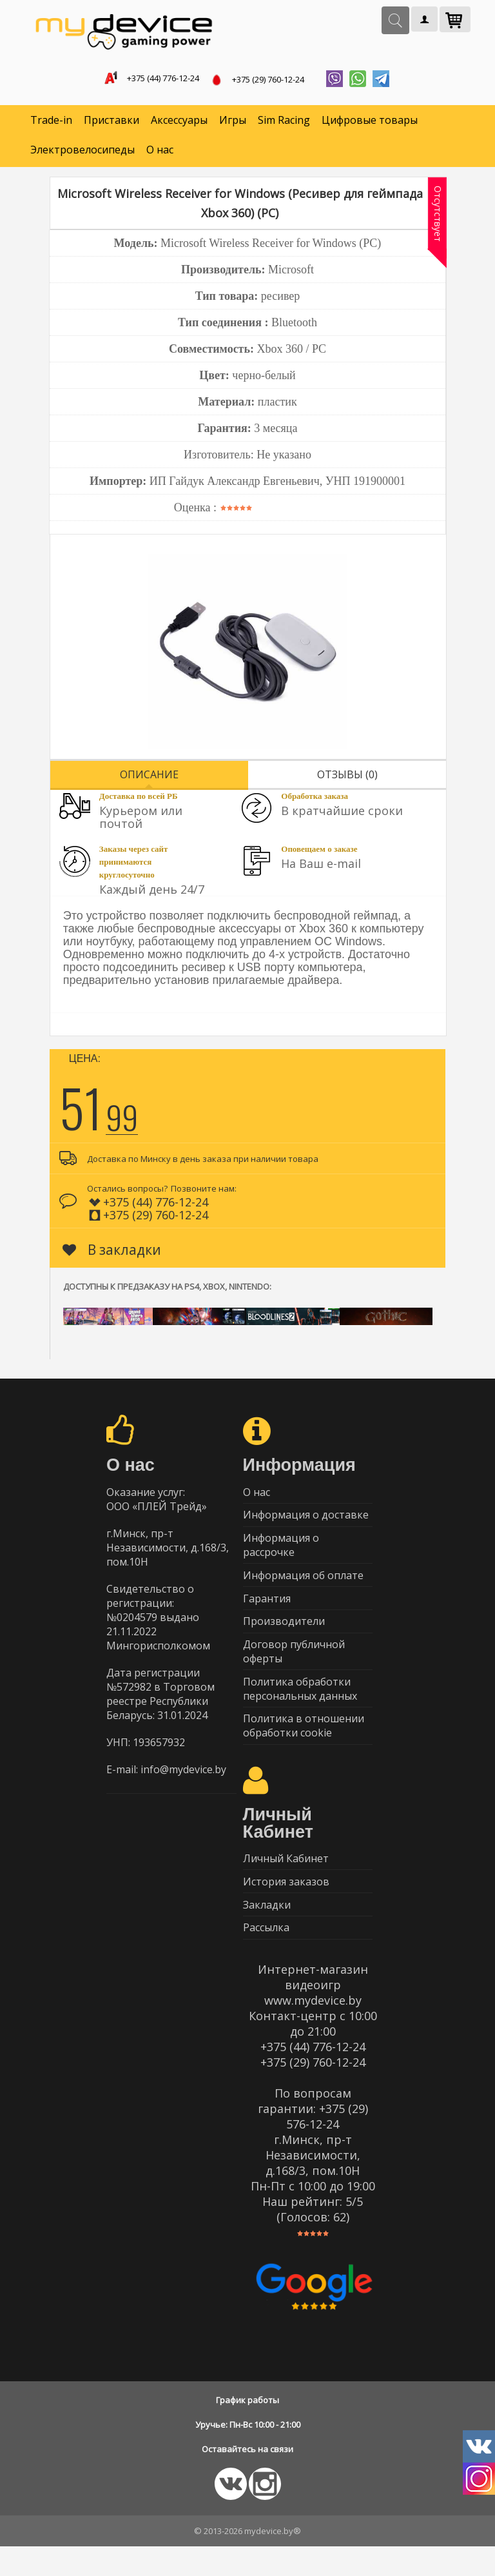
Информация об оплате (303, 1585)
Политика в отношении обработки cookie (303, 1746)
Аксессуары (179, 122)
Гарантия (267, 1610)
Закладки (267, 1931)
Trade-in (51, 122)
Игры (232, 122)
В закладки (112, 1252)
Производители (284, 1635)
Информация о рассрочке (281, 1553)
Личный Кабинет (286, 1881)
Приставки (111, 122)
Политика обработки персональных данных (300, 1707)
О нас (159, 152)
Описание (149, 777)
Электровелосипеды (82, 152)
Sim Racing (284, 122)
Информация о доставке (306, 1520)
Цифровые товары (370, 122)
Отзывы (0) (347, 777)
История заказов (286, 1906)
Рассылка (266, 1956)
